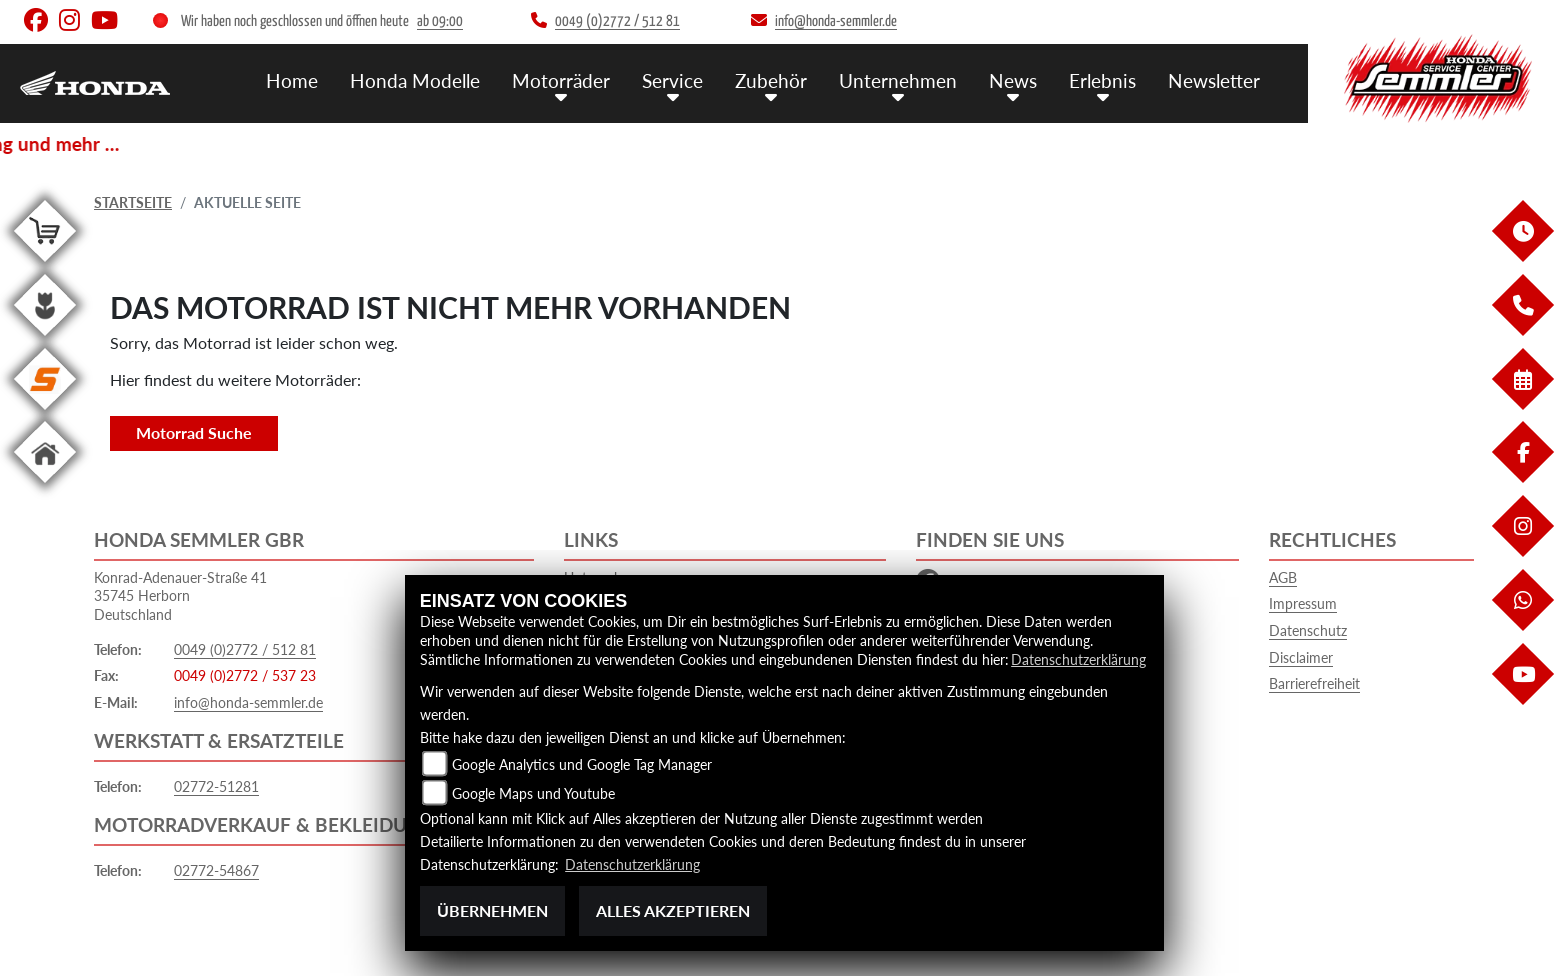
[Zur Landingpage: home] (45, 486)
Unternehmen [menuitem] (898, 80)
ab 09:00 (440, 21)
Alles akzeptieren (673, 910)
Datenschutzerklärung (1078, 659)
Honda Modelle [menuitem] (415, 80)
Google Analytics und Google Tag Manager (582, 764)
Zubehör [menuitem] (771, 80)
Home (292, 80)
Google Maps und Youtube (533, 793)
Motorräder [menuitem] (561, 80)
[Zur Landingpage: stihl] (45, 413)
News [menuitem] (1013, 80)
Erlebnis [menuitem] (1102, 80)
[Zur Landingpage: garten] (45, 339)
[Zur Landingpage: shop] (45, 265)
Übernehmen (492, 910)
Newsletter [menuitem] (1214, 80)
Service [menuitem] (672, 80)
